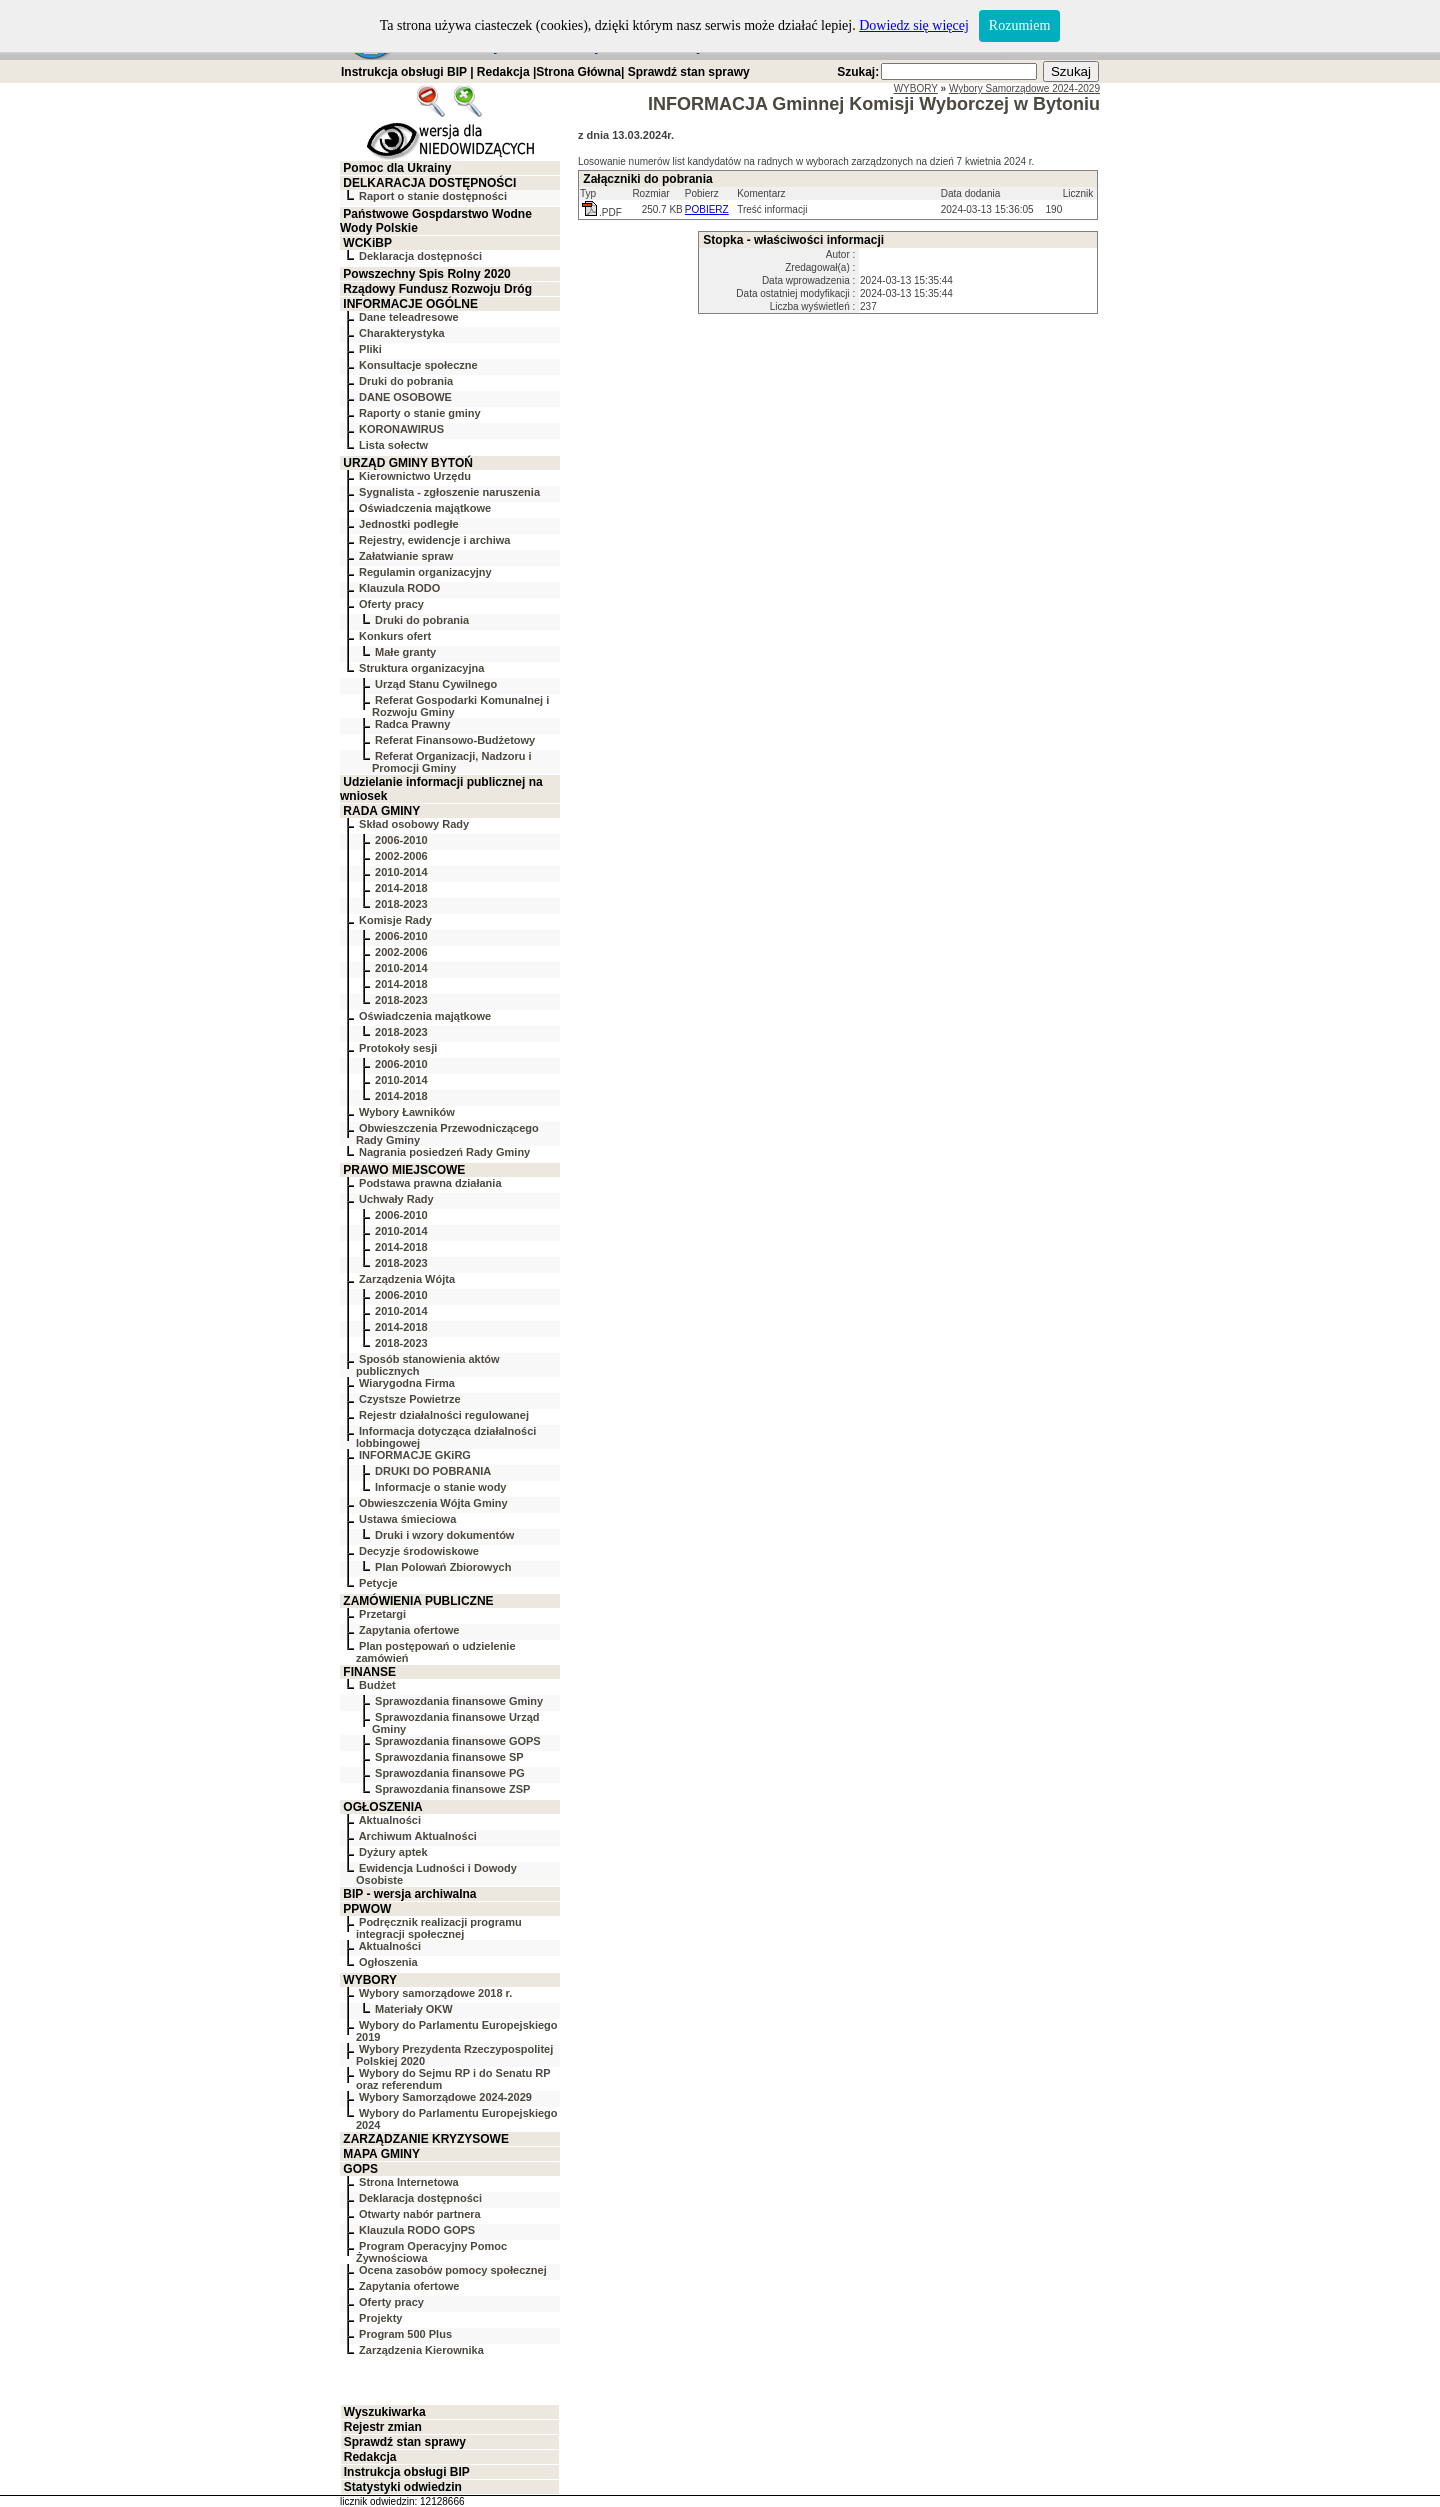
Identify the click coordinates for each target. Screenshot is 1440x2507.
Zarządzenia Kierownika (421, 2350)
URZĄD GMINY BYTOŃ (408, 463)
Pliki (370, 349)
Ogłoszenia (388, 1962)
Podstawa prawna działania (430, 1183)
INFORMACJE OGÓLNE (410, 304)
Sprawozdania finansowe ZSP (452, 1789)
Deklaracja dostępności (420, 256)
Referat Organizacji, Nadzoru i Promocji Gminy (452, 762)
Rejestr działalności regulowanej (444, 1415)
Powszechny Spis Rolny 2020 (426, 274)
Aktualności (390, 1820)
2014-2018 (401, 888)
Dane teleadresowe (409, 317)
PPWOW (367, 1909)
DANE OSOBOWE (405, 397)
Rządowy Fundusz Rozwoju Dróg (437, 289)
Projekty (380, 2318)
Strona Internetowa (409, 2182)
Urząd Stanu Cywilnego (436, 684)
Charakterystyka (402, 333)
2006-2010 (401, 840)
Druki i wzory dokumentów (444, 1535)
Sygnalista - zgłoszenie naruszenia (449, 492)
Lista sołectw (393, 445)
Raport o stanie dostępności (433, 196)
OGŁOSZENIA (382, 1807)
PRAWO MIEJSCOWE (404, 1170)
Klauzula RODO (399, 588)
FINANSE (369, 1672)
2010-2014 (401, 872)
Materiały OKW (414, 2009)
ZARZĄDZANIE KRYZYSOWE (426, 2139)
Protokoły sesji (398, 1048)
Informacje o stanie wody (440, 1487)
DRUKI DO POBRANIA (433, 1471)
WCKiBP (367, 243)
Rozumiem (1019, 25)
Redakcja (503, 72)
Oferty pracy (391, 604)
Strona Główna (578, 72)
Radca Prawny (412, 724)
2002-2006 (401, 856)
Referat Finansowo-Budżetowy (455, 740)
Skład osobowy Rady (414, 824)
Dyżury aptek (393, 1852)
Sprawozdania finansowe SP (449, 1757)
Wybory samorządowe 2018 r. (435, 1993)
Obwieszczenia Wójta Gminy (433, 1503)
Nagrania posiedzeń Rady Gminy (444, 1152)
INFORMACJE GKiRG (415, 1455)
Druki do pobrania (406, 381)
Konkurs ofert (395, 636)
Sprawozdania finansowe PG (450, 1773)
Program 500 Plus (405, 2334)
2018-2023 (401, 904)
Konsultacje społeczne (418, 365)
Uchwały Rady (396, 1199)
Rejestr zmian (383, 2427)
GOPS (360, 2169)
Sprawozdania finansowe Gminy (459, 1701)
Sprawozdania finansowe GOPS (458, 1741)
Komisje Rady (395, 920)
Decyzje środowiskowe (419, 1551)
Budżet (377, 1685)
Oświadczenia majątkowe (425, 508)
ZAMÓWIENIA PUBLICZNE (418, 1601)
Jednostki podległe (409, 524)
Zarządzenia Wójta (407, 1279)
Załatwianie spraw (406, 556)
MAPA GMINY (381, 2154)
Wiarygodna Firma (407, 1383)
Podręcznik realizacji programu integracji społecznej (439, 1928)
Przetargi (382, 1614)
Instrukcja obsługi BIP (404, 72)
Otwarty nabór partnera (420, 2214)
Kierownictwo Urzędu (415, 476)
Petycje (378, 1583)
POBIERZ (707, 209)
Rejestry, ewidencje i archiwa (434, 540)
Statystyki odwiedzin (403, 2487)
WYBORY (370, 1980)
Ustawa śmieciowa (407, 1519)
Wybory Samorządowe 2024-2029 (445, 2097)
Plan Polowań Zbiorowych (443, 1567)
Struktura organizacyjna (421, 668)
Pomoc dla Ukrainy (397, 168)
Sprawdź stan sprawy (689, 72)
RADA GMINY (381, 811)
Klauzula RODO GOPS (417, 2230)
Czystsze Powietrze (409, 1399)
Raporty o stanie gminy (420, 413)
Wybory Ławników (407, 1112)
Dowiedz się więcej (914, 25)
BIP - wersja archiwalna (409, 1894)
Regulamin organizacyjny (425, 572)
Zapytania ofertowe (409, 1630)
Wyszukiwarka (385, 2412)
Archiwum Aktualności (418, 1836)
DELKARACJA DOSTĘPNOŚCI (429, 183)
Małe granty (405, 652)
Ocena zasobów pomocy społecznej (453, 2270)
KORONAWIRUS (401, 429)
